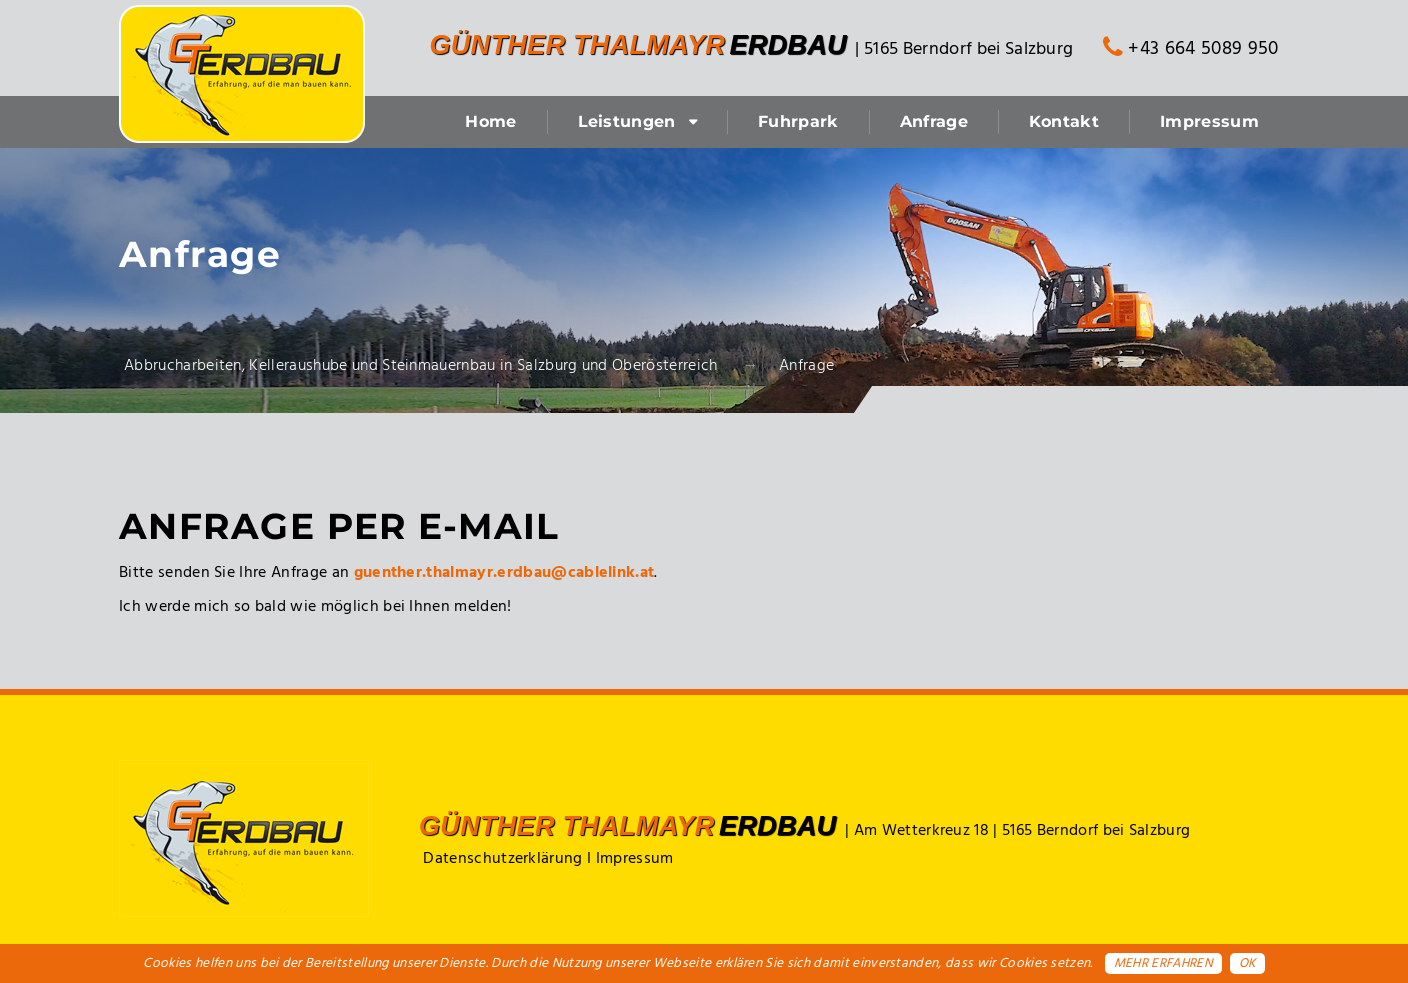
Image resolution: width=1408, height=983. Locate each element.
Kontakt (1064, 121)
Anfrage (934, 121)
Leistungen (627, 121)
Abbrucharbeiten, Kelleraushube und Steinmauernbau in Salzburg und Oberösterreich (421, 366)
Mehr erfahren (1163, 963)
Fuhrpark (798, 121)
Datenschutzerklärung (502, 859)
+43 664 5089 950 (1191, 49)
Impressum (1209, 121)
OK (1247, 963)
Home (490, 121)
